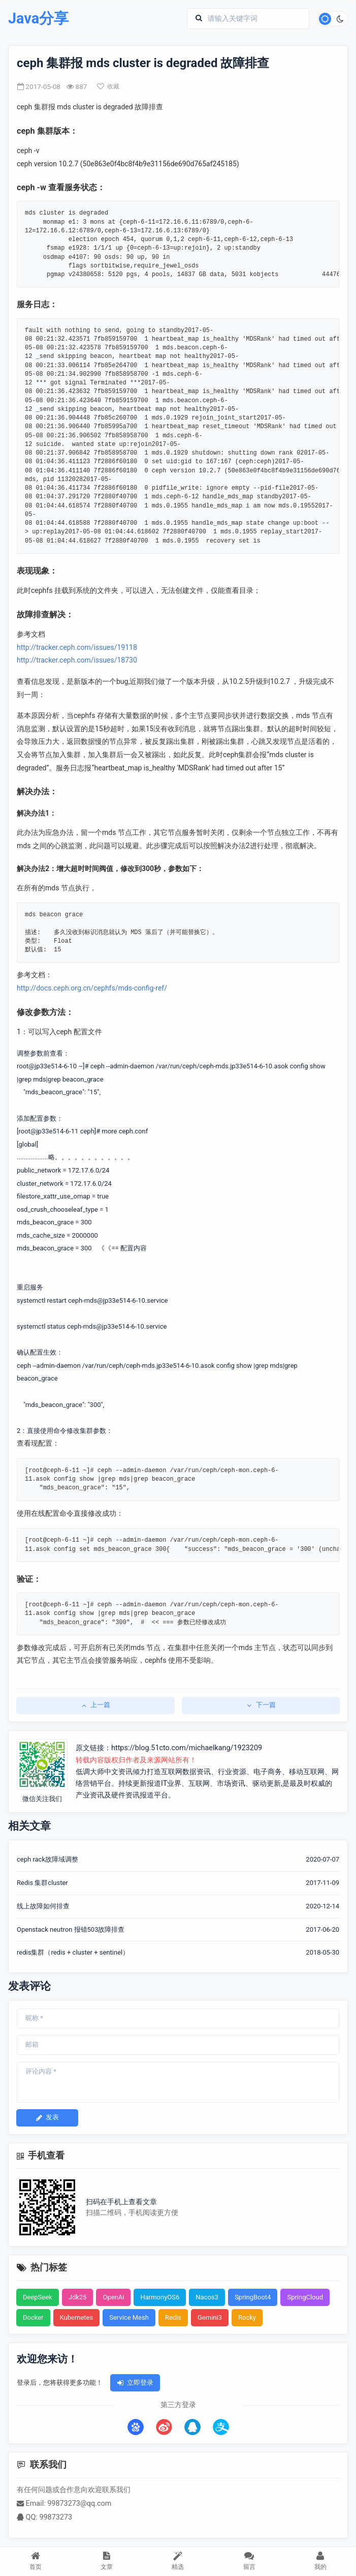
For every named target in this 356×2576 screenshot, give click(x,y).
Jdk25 (78, 2297)
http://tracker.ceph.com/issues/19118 (77, 647)
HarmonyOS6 (159, 2297)
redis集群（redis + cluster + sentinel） (73, 1952)
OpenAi (113, 2297)
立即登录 (135, 2382)
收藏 (108, 86)
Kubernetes (76, 2317)
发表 (47, 2117)
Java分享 (38, 18)
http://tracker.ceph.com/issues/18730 (77, 660)
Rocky (247, 2317)
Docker (33, 2317)
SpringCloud (305, 2297)
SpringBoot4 (253, 2297)
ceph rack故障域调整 (47, 1859)
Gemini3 (210, 2317)
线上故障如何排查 (43, 1906)
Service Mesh (129, 2317)
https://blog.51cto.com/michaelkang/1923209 (186, 1748)
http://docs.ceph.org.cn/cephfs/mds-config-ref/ (92, 988)
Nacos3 (207, 2297)
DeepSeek (37, 2297)
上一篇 (95, 1705)
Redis (173, 2317)
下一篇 (261, 1705)
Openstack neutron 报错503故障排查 (70, 1929)
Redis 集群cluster (42, 1882)
